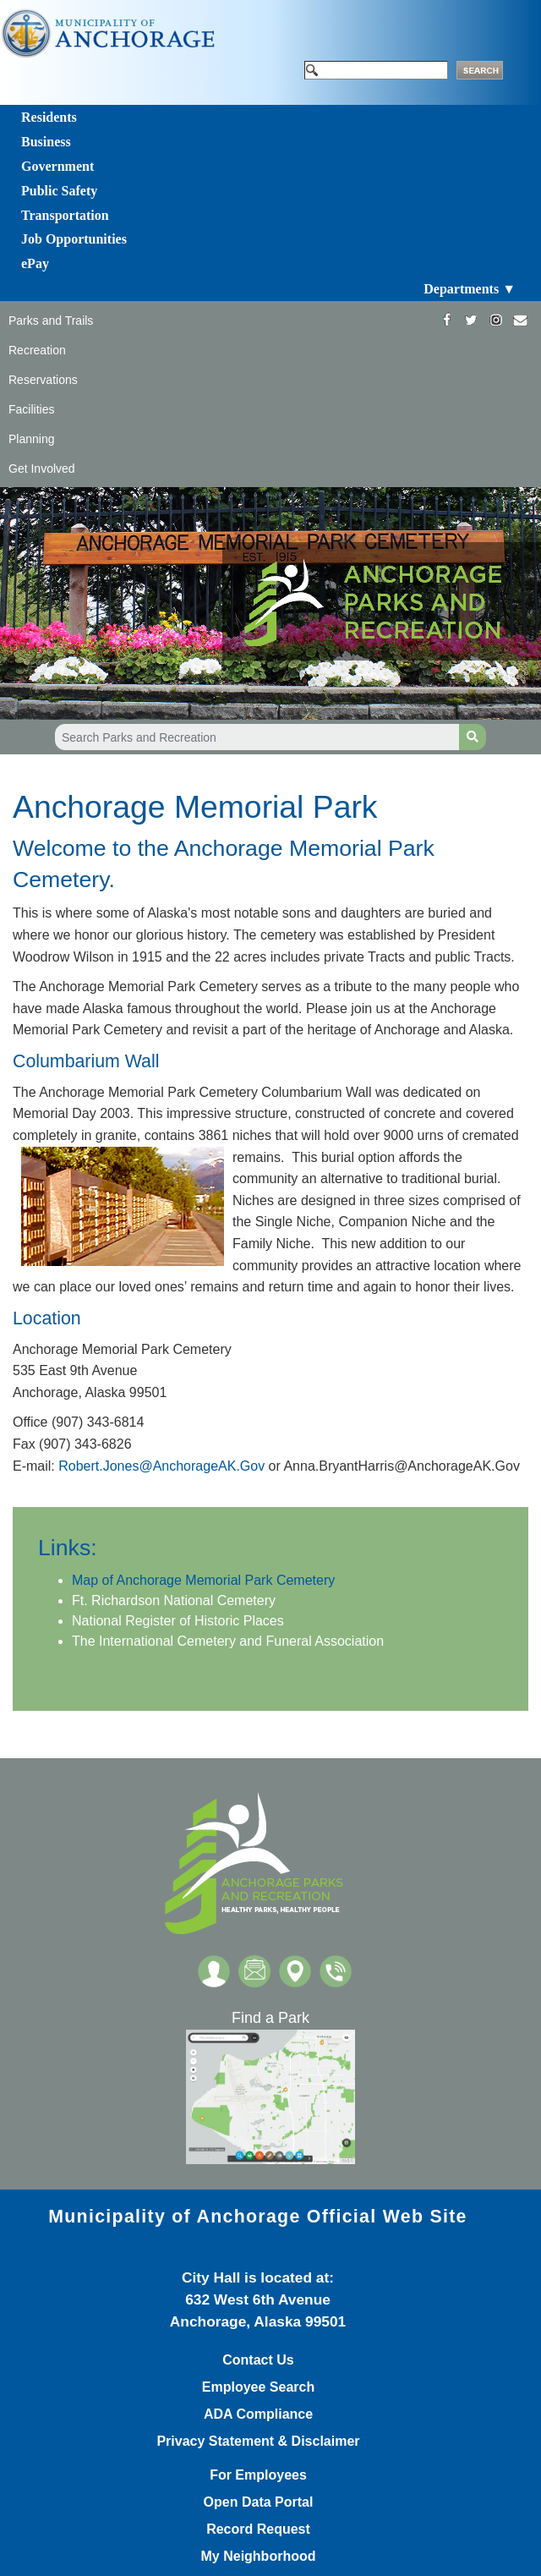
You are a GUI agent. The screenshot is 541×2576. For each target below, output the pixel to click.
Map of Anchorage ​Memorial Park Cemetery (203, 1580)
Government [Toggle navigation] (57, 166)
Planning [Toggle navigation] (31, 439)
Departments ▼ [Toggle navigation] (470, 289)
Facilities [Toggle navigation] (31, 409)
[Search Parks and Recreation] (257, 737)
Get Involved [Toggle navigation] (41, 468)
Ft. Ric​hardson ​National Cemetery (174, 1600)
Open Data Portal (259, 2502)
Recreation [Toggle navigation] (37, 350)
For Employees (258, 2475)
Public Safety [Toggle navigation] (59, 191)
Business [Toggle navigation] (46, 141)
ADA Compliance (258, 2414)
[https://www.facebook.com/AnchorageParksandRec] (446, 320)
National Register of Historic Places (178, 1621)
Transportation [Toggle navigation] (65, 215)
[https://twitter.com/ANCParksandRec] (471, 320)
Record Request (258, 2529)
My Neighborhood (258, 2556)
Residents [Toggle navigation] (49, 117)
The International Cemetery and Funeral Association (228, 1641)
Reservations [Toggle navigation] (43, 379)
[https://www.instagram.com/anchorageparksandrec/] (496, 320)
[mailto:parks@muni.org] (520, 320)
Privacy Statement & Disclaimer (257, 2441)
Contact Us (257, 2360)
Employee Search (258, 2387)
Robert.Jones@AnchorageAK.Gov (161, 1466)
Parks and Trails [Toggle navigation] (50, 320)
